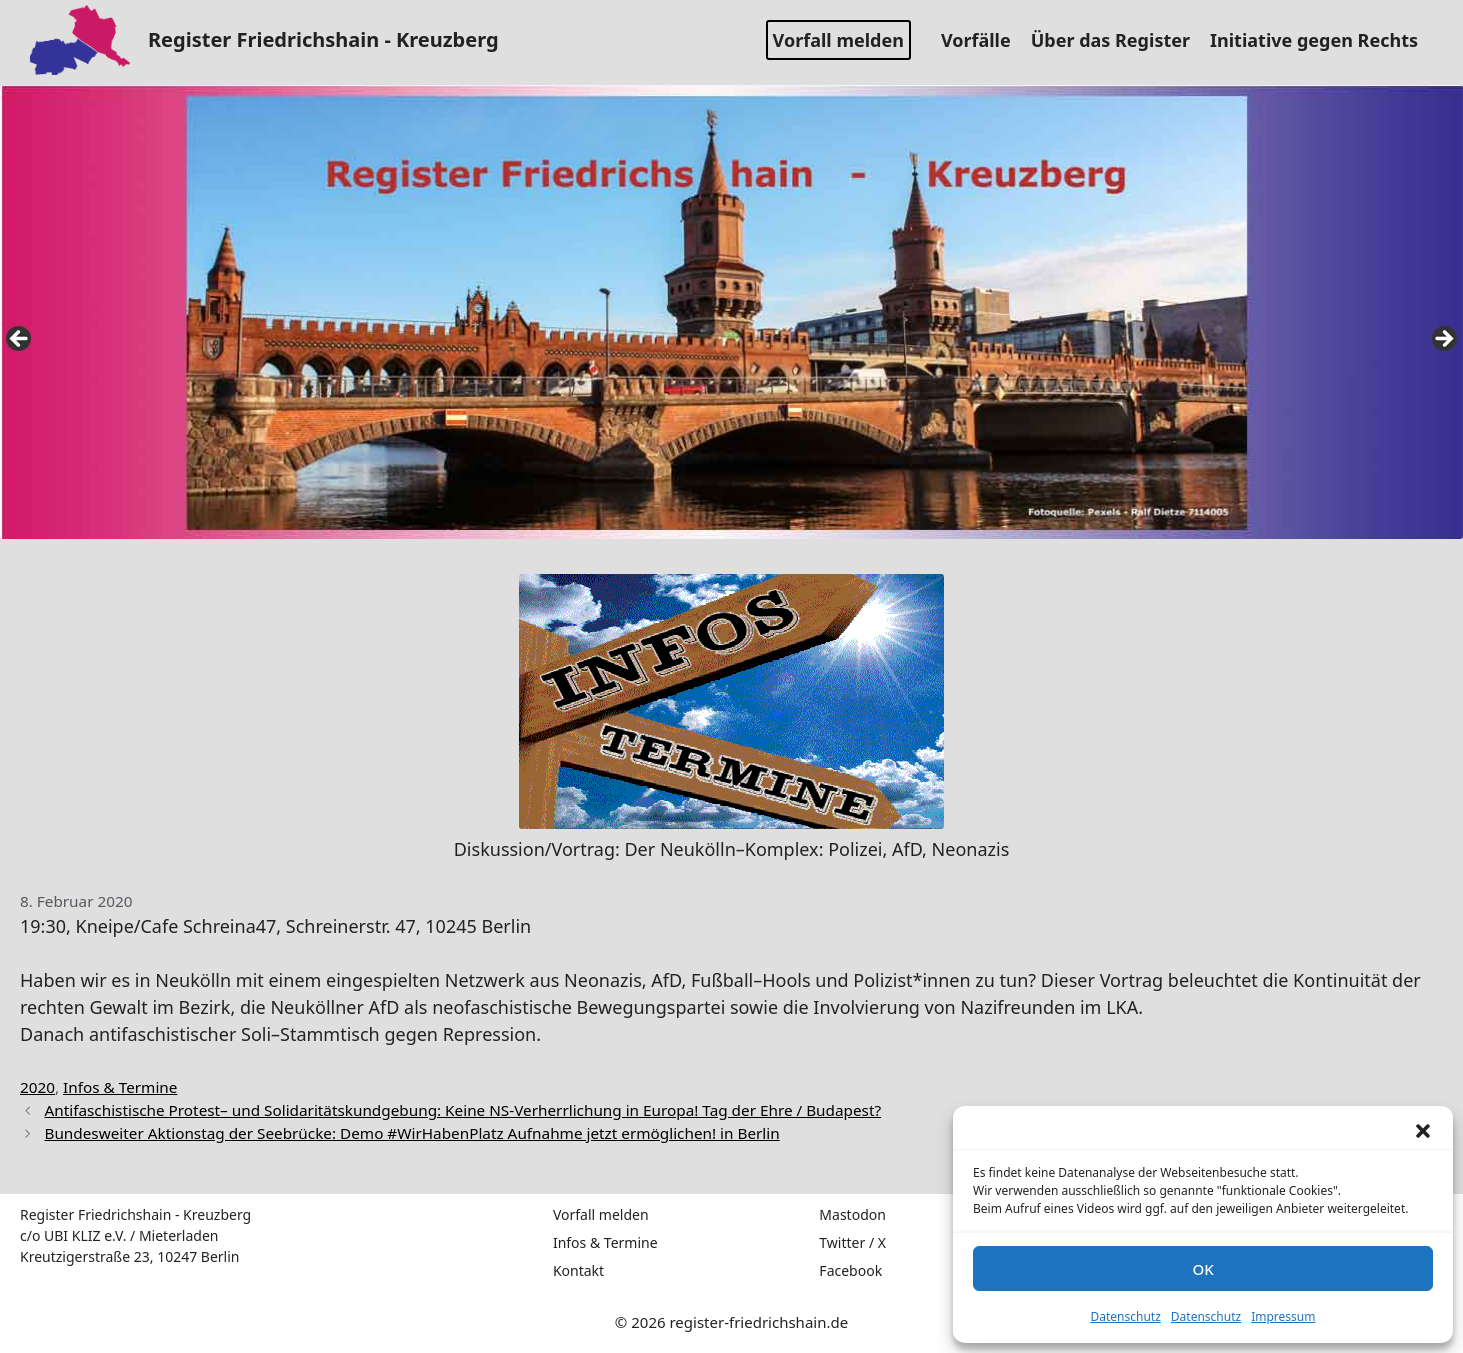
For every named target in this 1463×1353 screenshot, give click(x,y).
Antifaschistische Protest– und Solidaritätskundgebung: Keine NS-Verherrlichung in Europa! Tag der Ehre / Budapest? (462, 1110)
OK (1202, 1269)
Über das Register (1118, 40)
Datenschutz (1126, 1316)
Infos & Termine (120, 1087)
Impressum (1283, 1316)
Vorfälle (983, 40)
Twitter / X (852, 1242)
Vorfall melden (838, 40)
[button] (1423, 1131)
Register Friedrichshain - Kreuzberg (323, 39)
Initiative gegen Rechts (1321, 40)
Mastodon (852, 1214)
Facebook (850, 1270)
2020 (37, 1087)
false (20, 340)
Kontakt (578, 1270)
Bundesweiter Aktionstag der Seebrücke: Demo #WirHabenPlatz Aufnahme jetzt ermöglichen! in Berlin (411, 1133)
